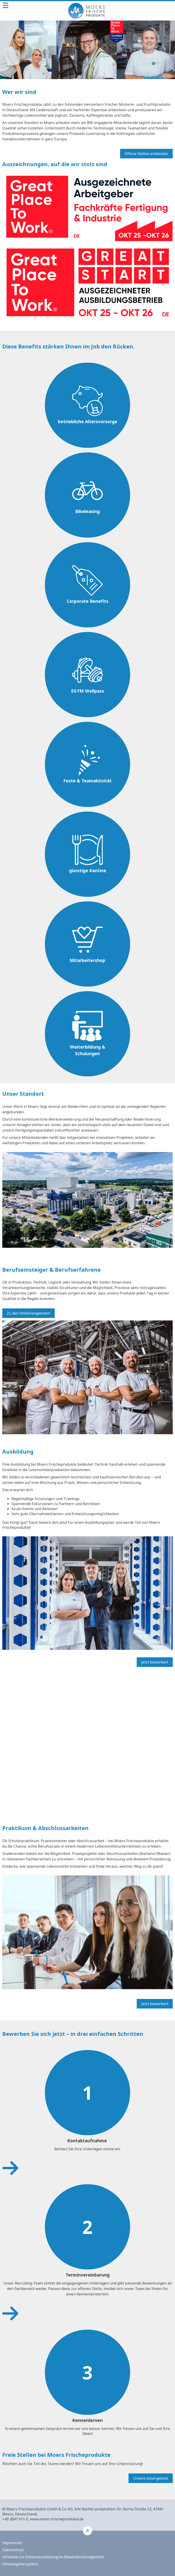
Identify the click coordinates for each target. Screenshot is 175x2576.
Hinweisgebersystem (20, 2563)
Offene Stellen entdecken (146, 153)
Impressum (12, 2542)
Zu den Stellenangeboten (28, 1313)
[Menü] (87, 5)
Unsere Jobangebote (150, 2478)
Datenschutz (13, 2549)
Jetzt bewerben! (154, 1662)
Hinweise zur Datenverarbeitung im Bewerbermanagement (53, 2556)
